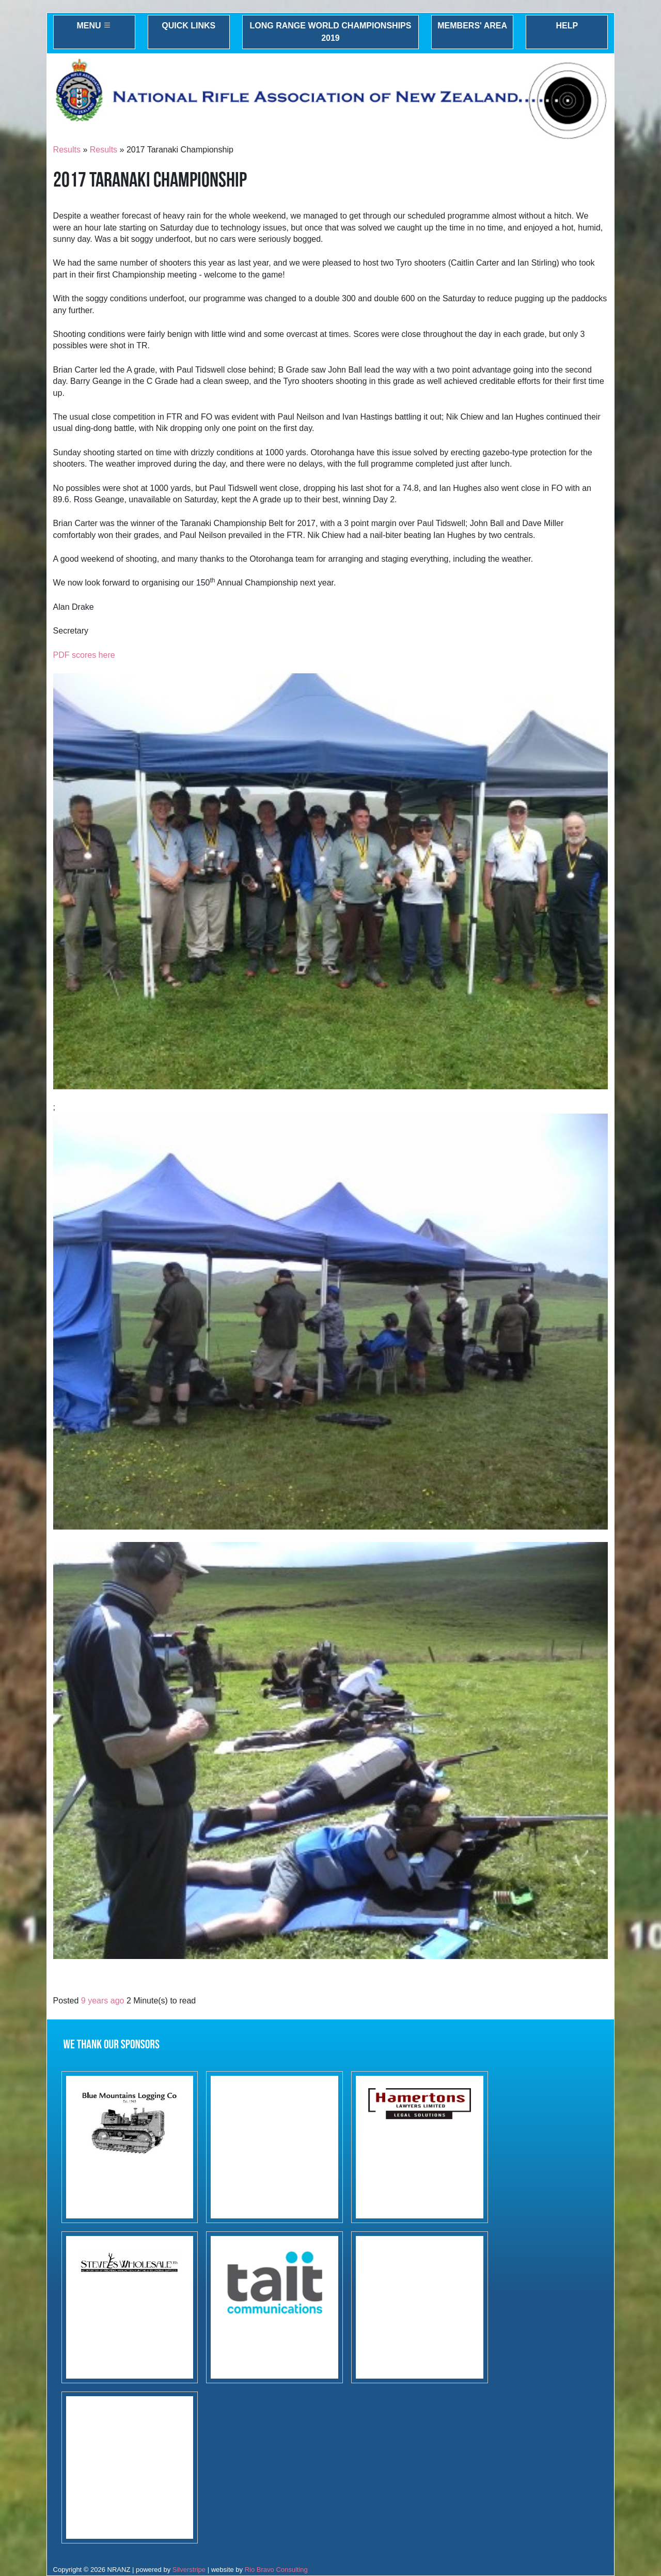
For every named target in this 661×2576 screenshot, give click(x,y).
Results (67, 149)
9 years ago (102, 2000)
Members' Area (472, 25)
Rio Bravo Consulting (276, 2569)
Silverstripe (189, 2569)
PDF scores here (84, 655)
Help (567, 25)
